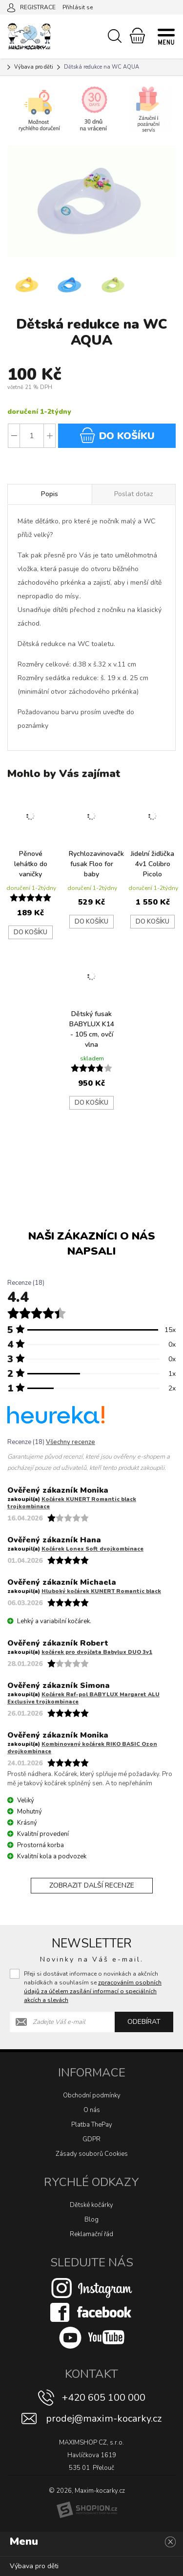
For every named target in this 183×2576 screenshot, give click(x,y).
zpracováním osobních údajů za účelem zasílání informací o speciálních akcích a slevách (93, 1991)
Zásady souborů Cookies (92, 2154)
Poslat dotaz (133, 494)
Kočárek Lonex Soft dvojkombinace (92, 1549)
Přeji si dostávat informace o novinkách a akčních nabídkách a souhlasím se (93, 1987)
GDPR (91, 2139)
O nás (91, 2110)
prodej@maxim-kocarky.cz (104, 2418)
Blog (91, 2219)
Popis (49, 494)
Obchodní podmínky (92, 2095)
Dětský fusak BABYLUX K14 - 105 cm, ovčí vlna (91, 1029)
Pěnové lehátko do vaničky (30, 864)
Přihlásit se (77, 7)
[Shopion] (87, 2510)
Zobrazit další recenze (91, 1885)
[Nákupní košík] (137, 35)
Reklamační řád (91, 2234)
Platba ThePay (91, 2124)
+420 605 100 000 (103, 2397)
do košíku (117, 435)
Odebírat (144, 2021)
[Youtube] (91, 2337)
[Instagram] (91, 2287)
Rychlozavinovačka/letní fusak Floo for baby (94, 864)
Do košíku (30, 932)
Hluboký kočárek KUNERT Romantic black (101, 1591)
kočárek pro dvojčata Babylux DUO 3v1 (96, 1652)
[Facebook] (91, 2312)
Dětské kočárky (91, 2205)
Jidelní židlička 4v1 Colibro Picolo (152, 864)
